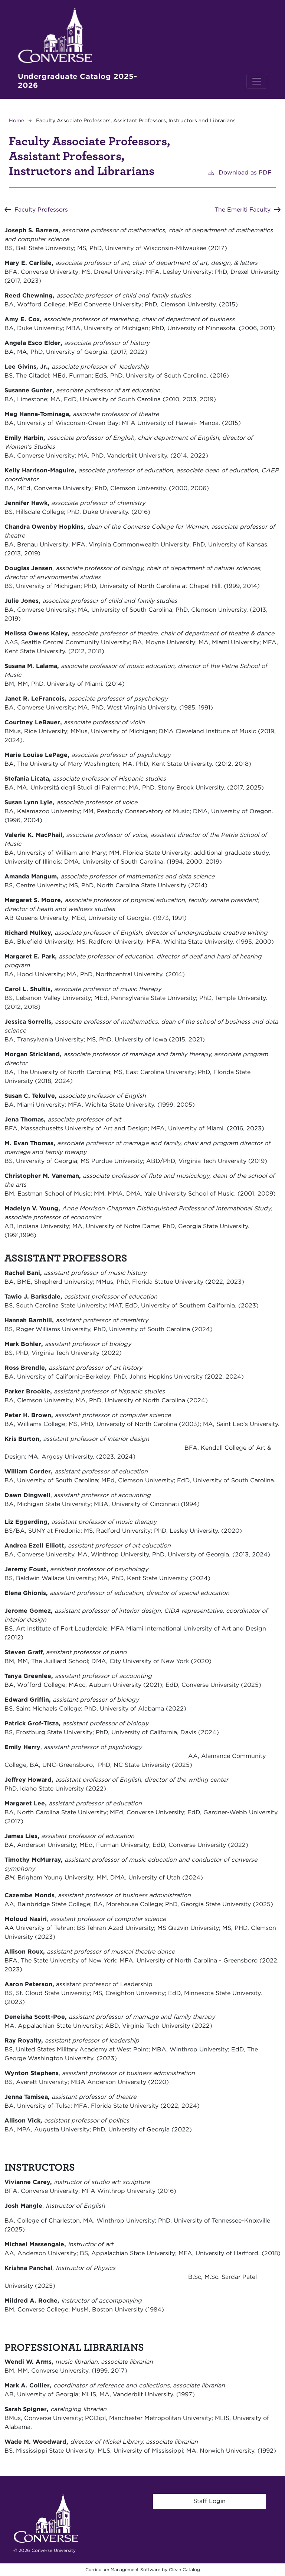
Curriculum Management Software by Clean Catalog (142, 2569)
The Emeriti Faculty (242, 209)
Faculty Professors (41, 209)
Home (16, 120)
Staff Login (209, 2501)
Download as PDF (239, 172)
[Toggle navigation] (256, 81)
